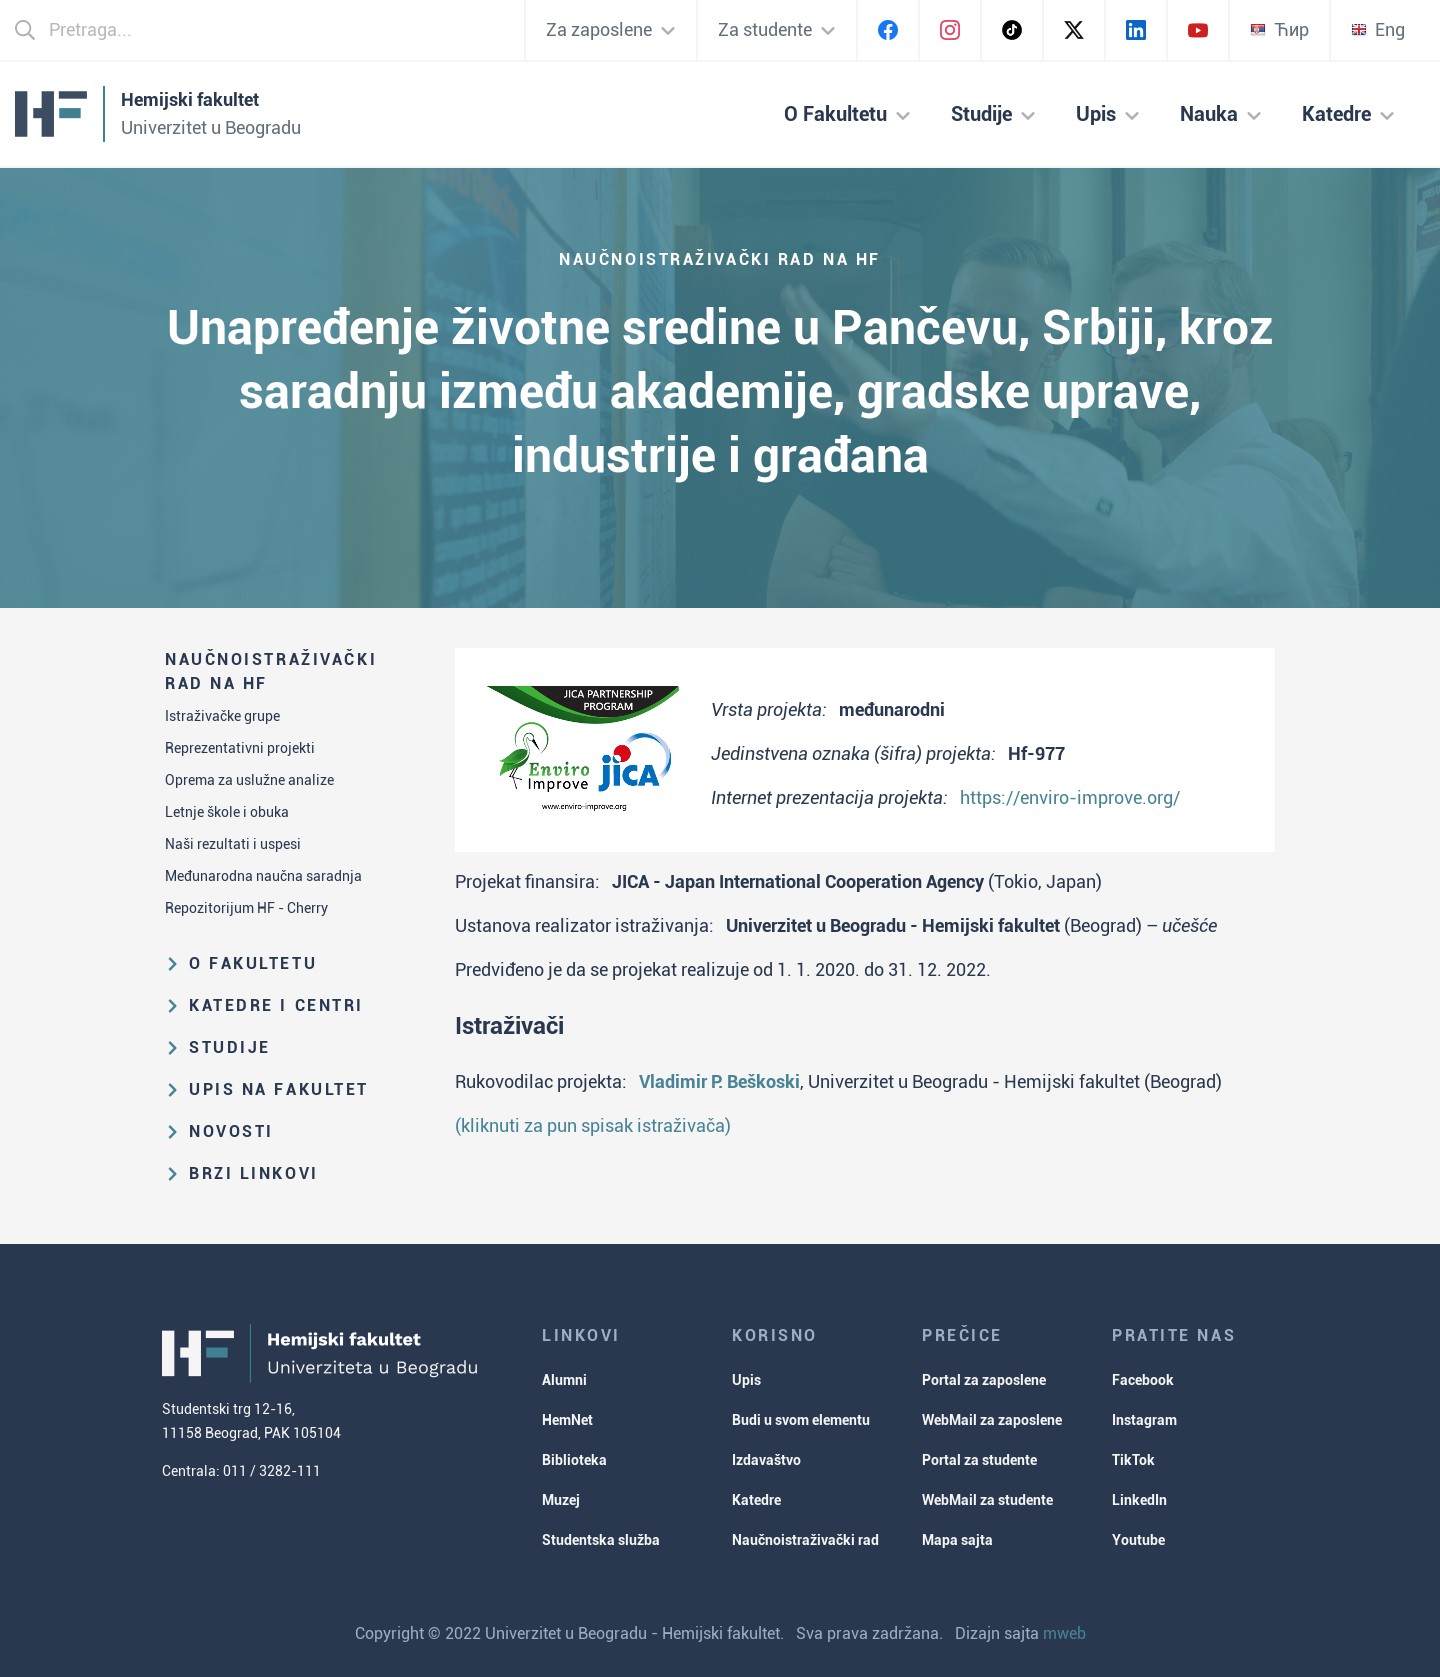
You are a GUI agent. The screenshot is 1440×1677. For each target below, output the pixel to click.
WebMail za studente (987, 1500)
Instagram (1144, 1420)
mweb (1064, 1633)
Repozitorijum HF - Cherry (246, 908)
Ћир (1279, 29)
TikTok (1133, 1460)
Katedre (756, 1500)
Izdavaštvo (766, 1460)
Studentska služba (601, 1540)
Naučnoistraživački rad (805, 1540)
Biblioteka (574, 1460)
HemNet (567, 1420)
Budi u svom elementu (801, 1420)
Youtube (1138, 1540)
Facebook (1143, 1380)
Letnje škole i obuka (227, 812)
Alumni (564, 1380)
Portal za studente (979, 1460)
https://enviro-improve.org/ (1070, 797)
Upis (746, 1380)
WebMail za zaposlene (992, 1420)
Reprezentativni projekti (240, 748)
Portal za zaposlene (984, 1380)
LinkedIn (1139, 1500)
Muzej (561, 1500)
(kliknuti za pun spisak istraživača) (593, 1125)
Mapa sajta (957, 1540)
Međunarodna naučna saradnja (263, 876)
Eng (1378, 29)
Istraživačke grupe (222, 716)
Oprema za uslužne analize (249, 780)
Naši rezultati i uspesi (233, 844)
